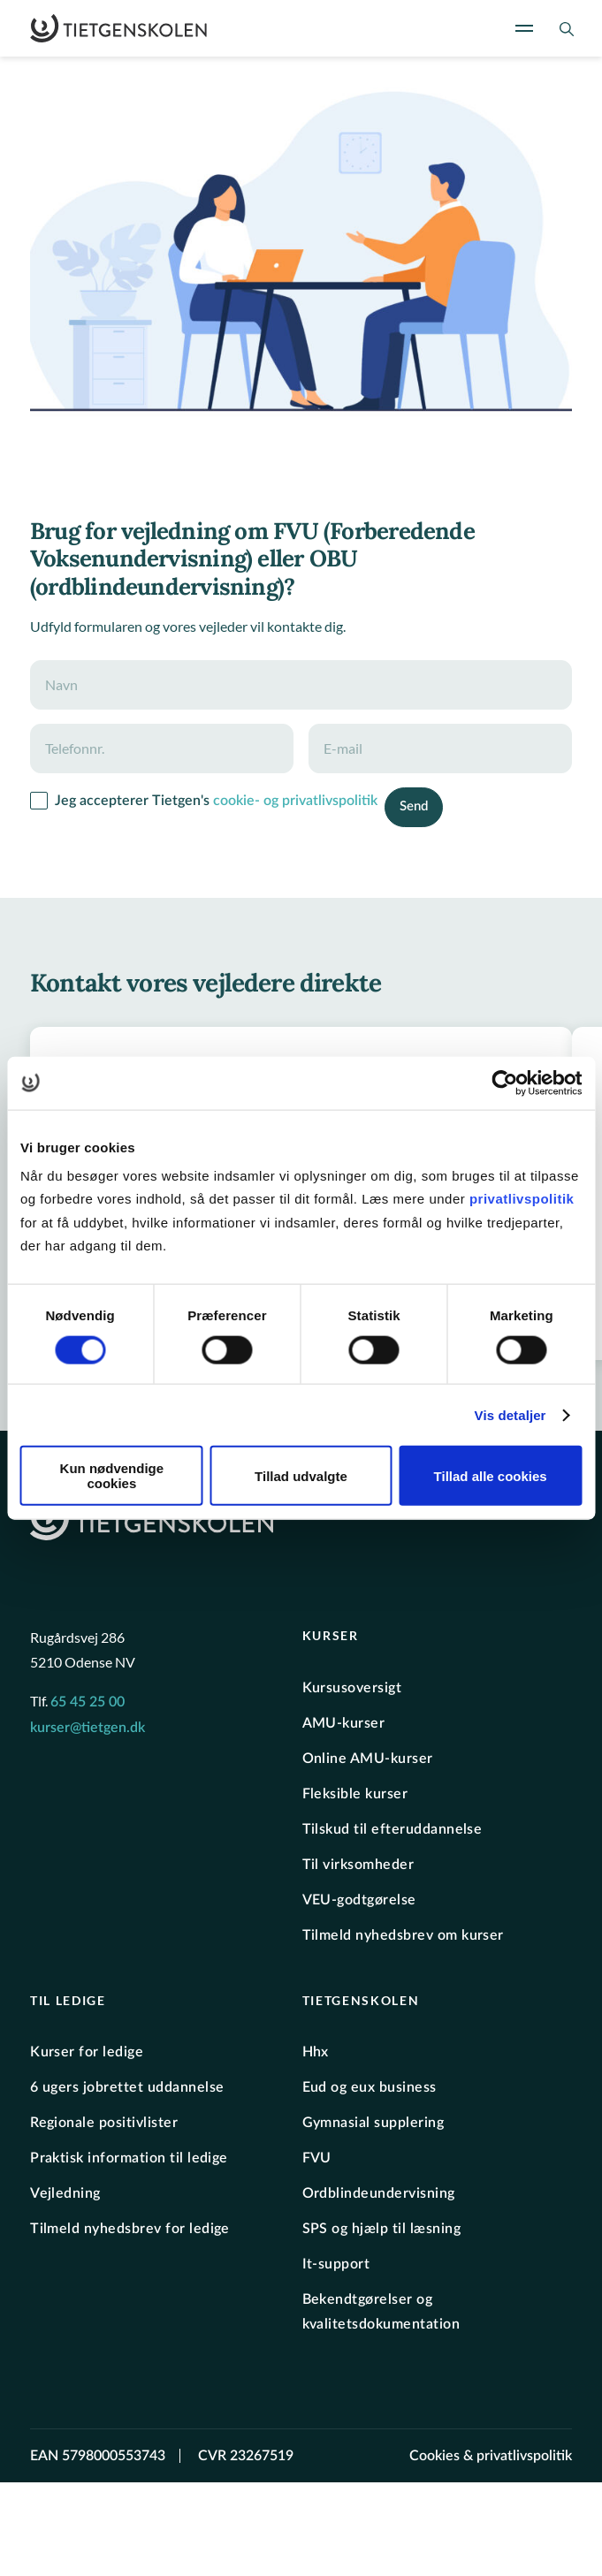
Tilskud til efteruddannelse (392, 1829)
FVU (316, 2158)
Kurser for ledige (86, 2052)
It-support (336, 2264)
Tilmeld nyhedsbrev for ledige (130, 2229)
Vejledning (65, 2193)
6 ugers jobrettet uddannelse (127, 2087)
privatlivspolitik (522, 1198)
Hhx (315, 2052)
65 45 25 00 (87, 1702)
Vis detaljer (510, 1414)
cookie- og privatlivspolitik (295, 801)
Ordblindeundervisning (378, 2193)
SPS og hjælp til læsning (381, 2229)
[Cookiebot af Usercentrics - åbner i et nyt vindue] (504, 1082)
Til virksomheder (358, 1865)
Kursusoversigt (352, 1688)
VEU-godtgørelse (359, 1900)
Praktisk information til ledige (129, 2158)
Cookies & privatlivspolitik (490, 2456)
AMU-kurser (343, 1723)
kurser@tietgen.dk (87, 1728)
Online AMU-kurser (367, 1759)
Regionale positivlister (104, 2123)
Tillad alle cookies (490, 1475)
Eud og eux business (369, 2087)
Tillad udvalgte (301, 1475)
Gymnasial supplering (373, 2123)
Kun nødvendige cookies (112, 1476)
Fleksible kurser (355, 1794)
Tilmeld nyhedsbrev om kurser (403, 1935)
